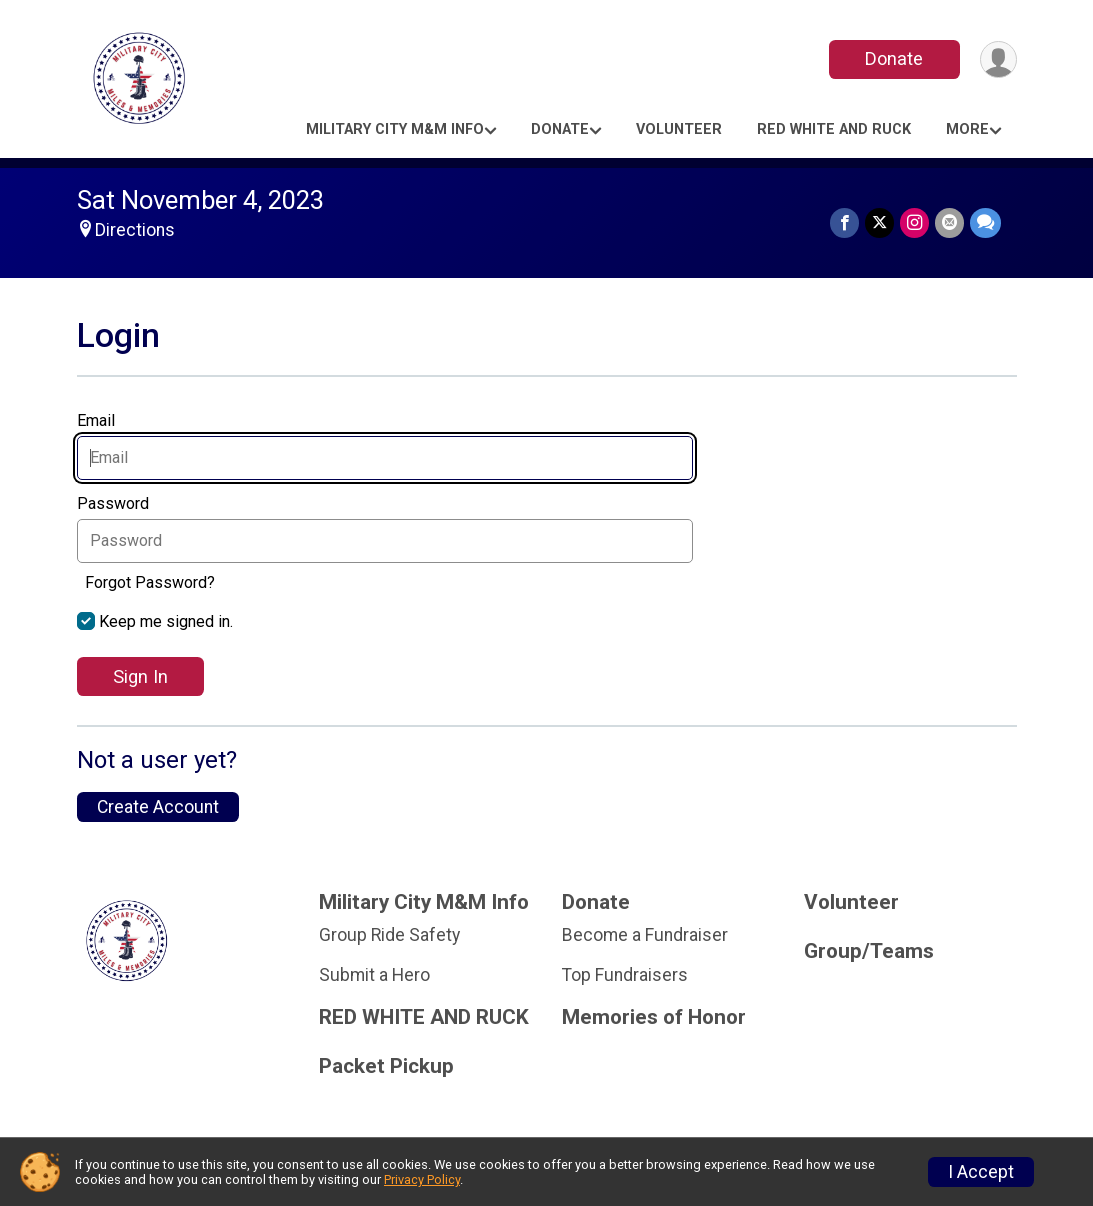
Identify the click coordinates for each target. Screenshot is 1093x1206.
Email (101, 421)
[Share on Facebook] (844, 222)
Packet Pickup (386, 1066)
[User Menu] (998, 59)
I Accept (981, 1172)
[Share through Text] (985, 222)
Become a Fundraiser (645, 935)
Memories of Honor (654, 1017)
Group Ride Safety (389, 935)
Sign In (140, 676)
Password (118, 504)
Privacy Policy (422, 1179)
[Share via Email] (949, 222)
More (967, 129)
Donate (894, 58)
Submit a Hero (374, 975)
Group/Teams (869, 951)
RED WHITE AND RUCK (834, 129)
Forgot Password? (150, 582)
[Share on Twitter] (879, 222)
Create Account (158, 807)
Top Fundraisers (625, 975)
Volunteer (679, 129)
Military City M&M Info (395, 129)
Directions (135, 230)
